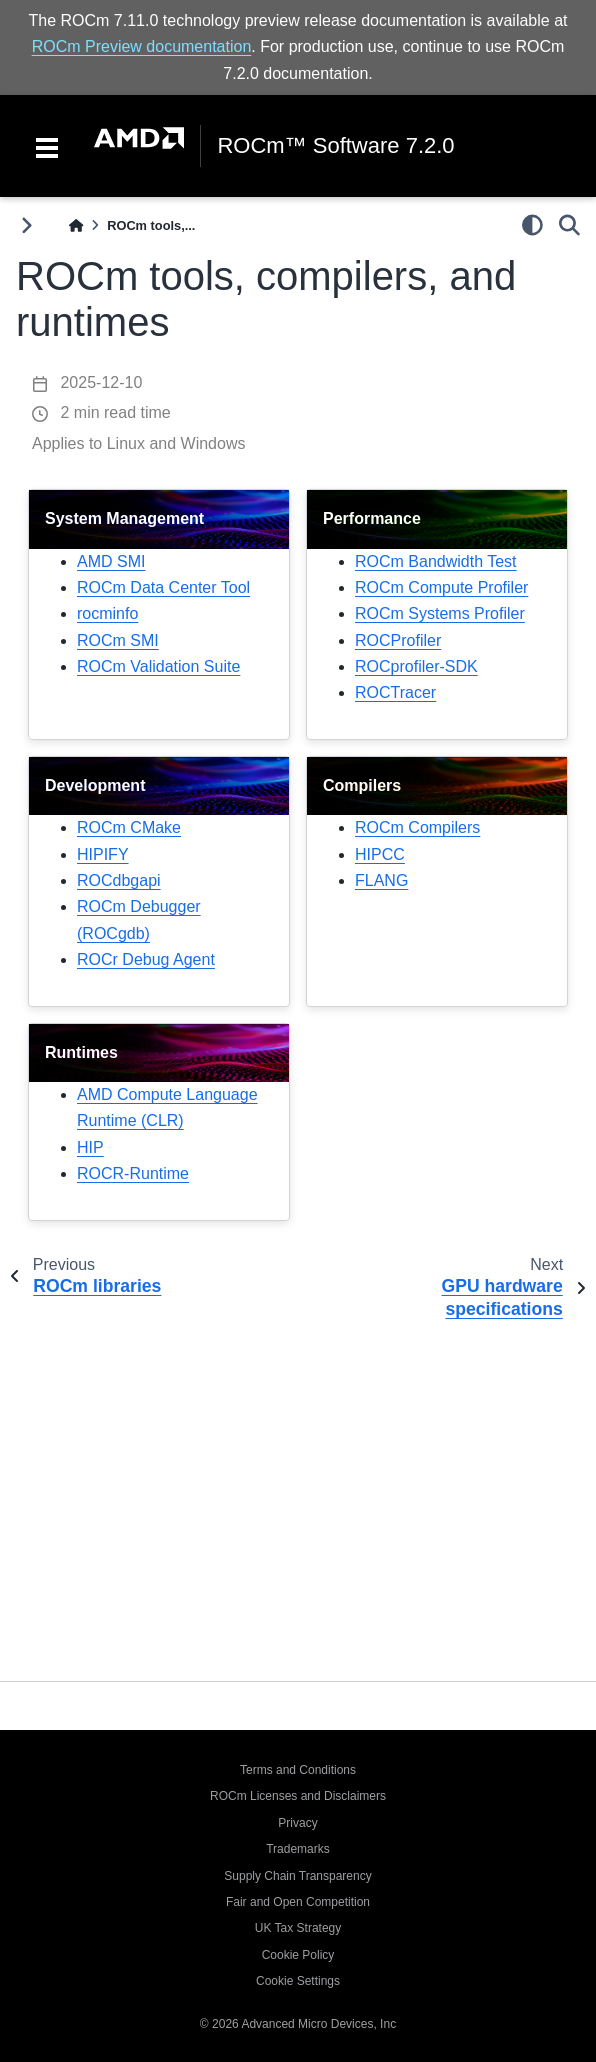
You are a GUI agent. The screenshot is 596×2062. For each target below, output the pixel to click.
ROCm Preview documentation (142, 46)
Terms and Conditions (298, 1770)
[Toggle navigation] (47, 146)
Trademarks (298, 1849)
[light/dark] (532, 225)
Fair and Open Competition (298, 1902)
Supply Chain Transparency (297, 1876)
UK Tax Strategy (298, 1928)
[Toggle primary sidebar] (26, 225)
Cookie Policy (298, 1955)
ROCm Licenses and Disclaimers (298, 1796)
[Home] (76, 225)
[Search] (569, 225)
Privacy (297, 1823)
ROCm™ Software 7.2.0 (335, 146)
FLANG (381, 880)
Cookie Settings (298, 1981)
